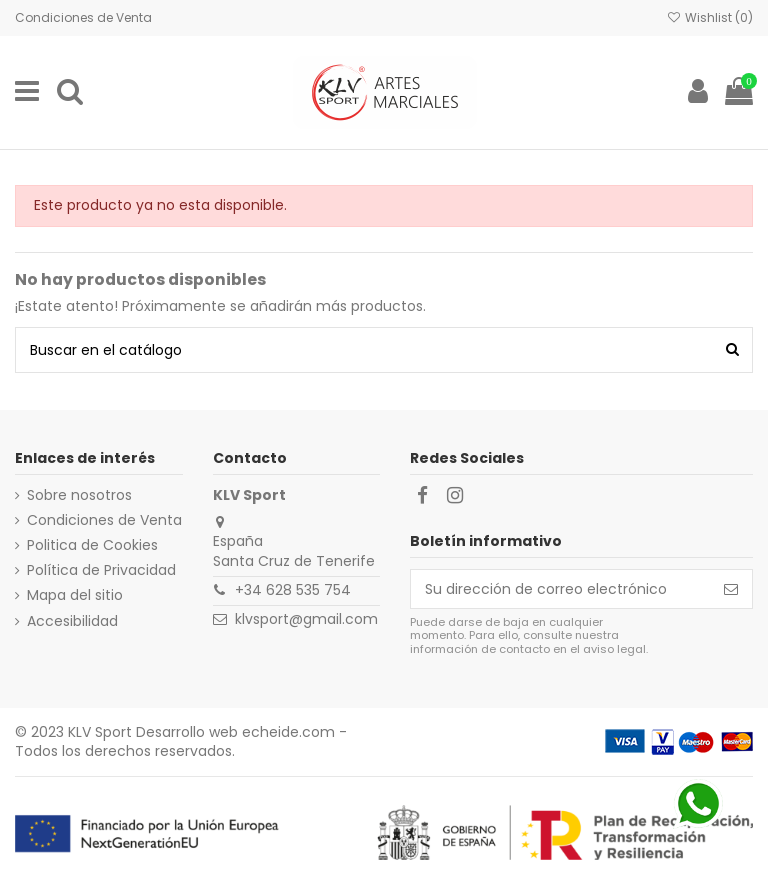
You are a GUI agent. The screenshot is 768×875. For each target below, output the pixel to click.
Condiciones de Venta (83, 17)
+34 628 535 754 (293, 590)
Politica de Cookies (92, 545)
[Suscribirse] (731, 589)
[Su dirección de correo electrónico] (560, 589)
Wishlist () (710, 17)
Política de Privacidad (101, 570)
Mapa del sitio (75, 595)
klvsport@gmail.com (306, 619)
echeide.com (288, 732)
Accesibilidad (72, 621)
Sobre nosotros (79, 495)
